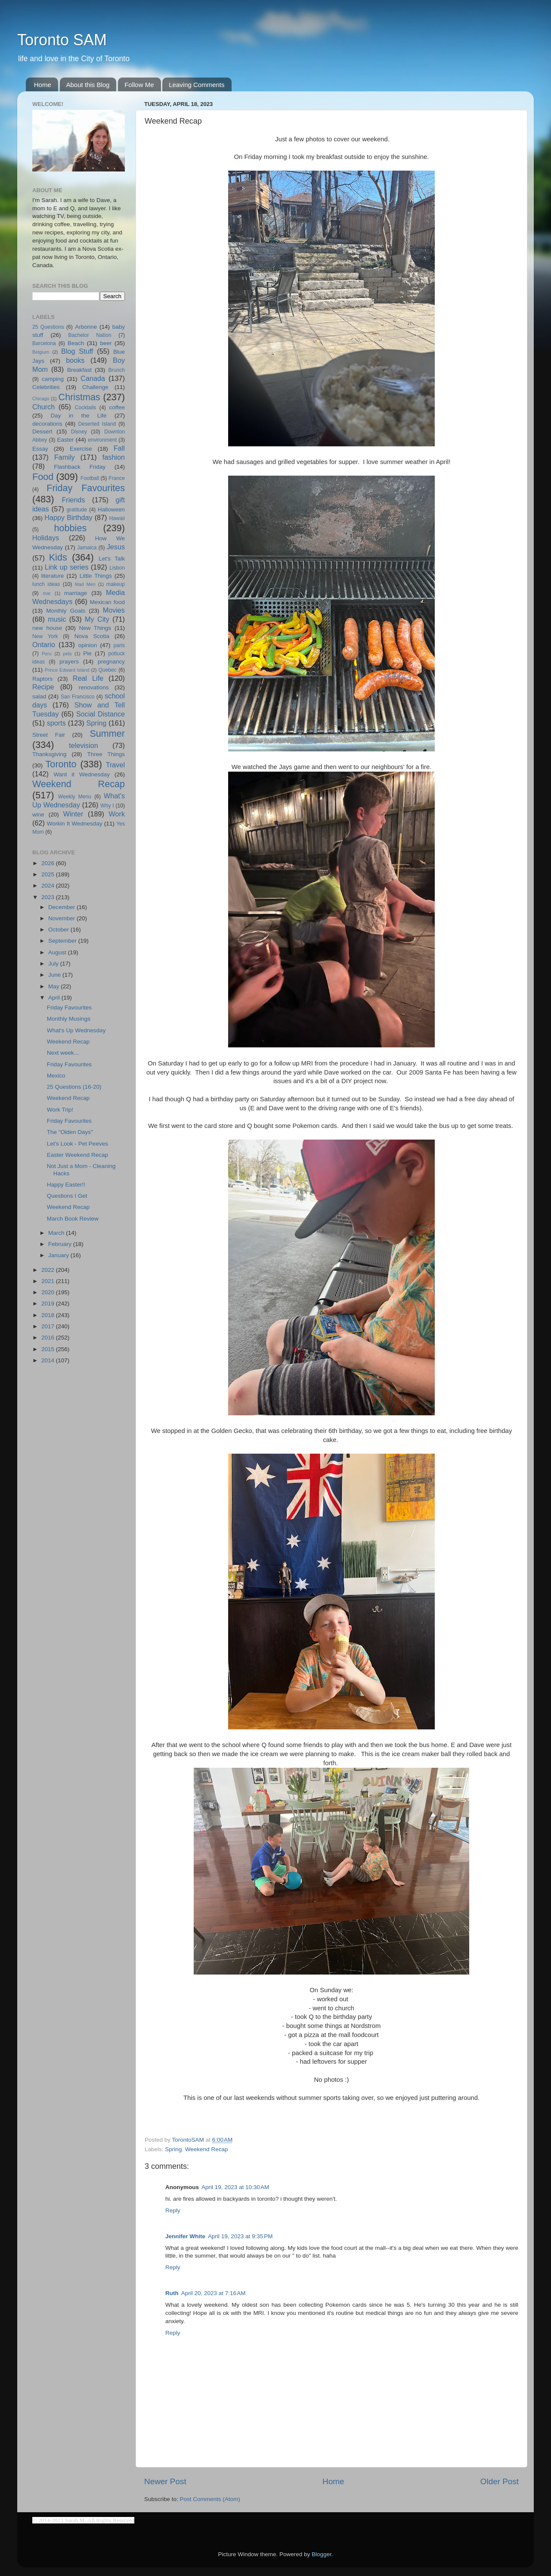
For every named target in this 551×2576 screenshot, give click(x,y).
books (75, 360)
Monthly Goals (65, 610)
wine (38, 814)
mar (47, 593)
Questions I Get (67, 1196)
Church (43, 407)
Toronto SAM (62, 40)
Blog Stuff (77, 351)
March (57, 1233)
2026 (48, 863)
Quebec (107, 670)
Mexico (56, 1075)
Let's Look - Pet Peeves (77, 1143)
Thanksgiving (49, 754)
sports (56, 723)
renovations (94, 687)
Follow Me (139, 84)
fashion (113, 457)
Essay (40, 448)
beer (105, 343)
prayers (69, 661)
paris (119, 645)
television (83, 745)
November (62, 918)
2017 (48, 1326)
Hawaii (117, 518)
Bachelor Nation (89, 335)
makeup (115, 584)
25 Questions (48, 327)
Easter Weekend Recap (77, 1155)
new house (47, 628)
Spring (173, 2149)
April (55, 997)
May (54, 986)
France (116, 478)
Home (42, 84)
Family (64, 457)
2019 (48, 1303)
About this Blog (88, 84)
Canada (92, 378)
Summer (107, 733)
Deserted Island (97, 424)
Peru (47, 653)
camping (53, 379)
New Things (95, 628)
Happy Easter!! (66, 1184)
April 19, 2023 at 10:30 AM (235, 2187)
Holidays (45, 538)
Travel (115, 765)
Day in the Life (78, 415)
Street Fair (48, 735)
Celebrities (46, 387)
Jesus (116, 547)
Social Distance (100, 714)
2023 (48, 897)
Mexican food (107, 602)
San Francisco (78, 697)
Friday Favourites (85, 488)
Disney (79, 432)
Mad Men (85, 584)
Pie (87, 653)
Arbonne (86, 327)
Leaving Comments (196, 84)
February (60, 1244)
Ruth (172, 2293)
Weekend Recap (206, 2149)
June (55, 975)
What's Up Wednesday (76, 1030)
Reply (172, 2210)
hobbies (70, 528)
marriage (75, 593)
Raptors (42, 679)
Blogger (321, 2554)
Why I (107, 806)
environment (102, 440)
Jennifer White (185, 2236)
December (62, 907)
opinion (87, 645)
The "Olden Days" (70, 1132)
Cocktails (85, 408)
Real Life (88, 678)
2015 (48, 1349)
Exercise (81, 448)
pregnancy (111, 661)
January (59, 1255)
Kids (58, 557)
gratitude (77, 510)
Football (89, 478)
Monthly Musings (68, 1018)
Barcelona (44, 343)
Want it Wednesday (81, 774)
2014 (48, 1360)
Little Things (96, 576)
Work (117, 814)
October (59, 929)
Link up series (67, 567)
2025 (48, 874)
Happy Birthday (68, 517)
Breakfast (79, 370)
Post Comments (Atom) (210, 2499)
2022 (48, 1270)
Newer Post (165, 2481)
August (58, 952)
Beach (76, 343)
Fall (119, 448)
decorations (47, 424)
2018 (48, 1315)
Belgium (40, 352)
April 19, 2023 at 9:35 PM (240, 2236)
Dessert (42, 431)
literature (52, 576)
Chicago (41, 398)
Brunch (116, 370)
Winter (73, 814)
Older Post (499, 2481)
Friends (73, 500)
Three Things (106, 754)
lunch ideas (46, 584)
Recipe (43, 687)
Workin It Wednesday (74, 823)
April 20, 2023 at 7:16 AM (213, 2293)
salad (39, 696)
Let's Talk (112, 558)
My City (97, 619)
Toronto (61, 764)
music (57, 619)
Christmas (79, 397)
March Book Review (73, 1218)
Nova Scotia (91, 636)
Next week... (63, 1053)
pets (67, 653)
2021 (48, 1281)
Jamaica (86, 548)
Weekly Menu (74, 797)
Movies (114, 610)
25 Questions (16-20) (74, 1087)
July (54, 963)
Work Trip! (60, 1109)
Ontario (43, 644)
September (63, 941)
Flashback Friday (79, 467)
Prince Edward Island (67, 670)
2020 (48, 1292)
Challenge (95, 387)
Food (42, 476)
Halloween (111, 509)
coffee (117, 407)
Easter (65, 439)
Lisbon (117, 568)
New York (45, 636)
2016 (48, 1337)
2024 (48, 885)
